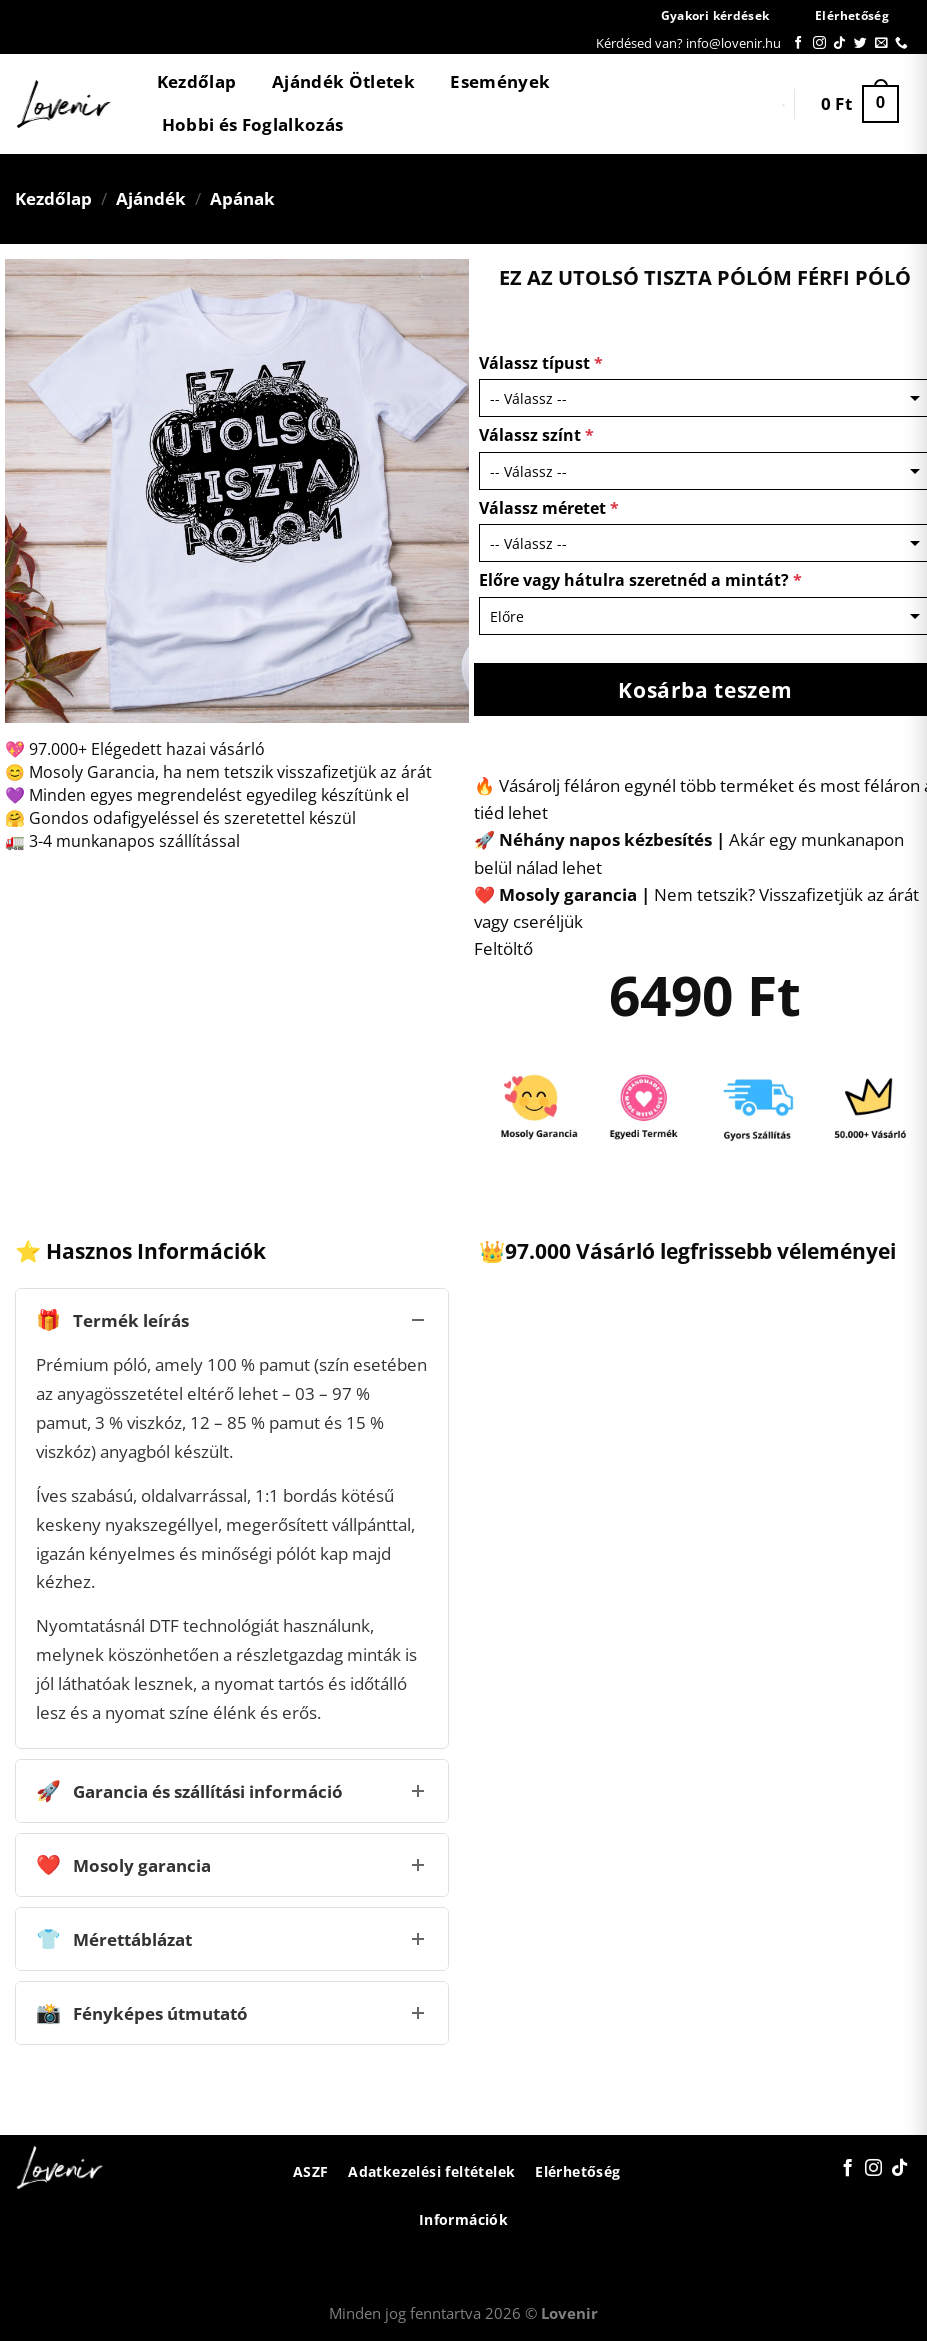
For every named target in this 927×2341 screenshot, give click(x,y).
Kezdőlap (197, 81)
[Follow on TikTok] (839, 43)
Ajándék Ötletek (343, 81)
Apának (242, 198)
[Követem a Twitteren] (860, 43)
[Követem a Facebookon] (798, 43)
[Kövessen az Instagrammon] (819, 43)
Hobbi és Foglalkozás (253, 124)
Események (500, 81)
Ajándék (151, 198)
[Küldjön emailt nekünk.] (881, 43)
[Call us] (901, 43)
